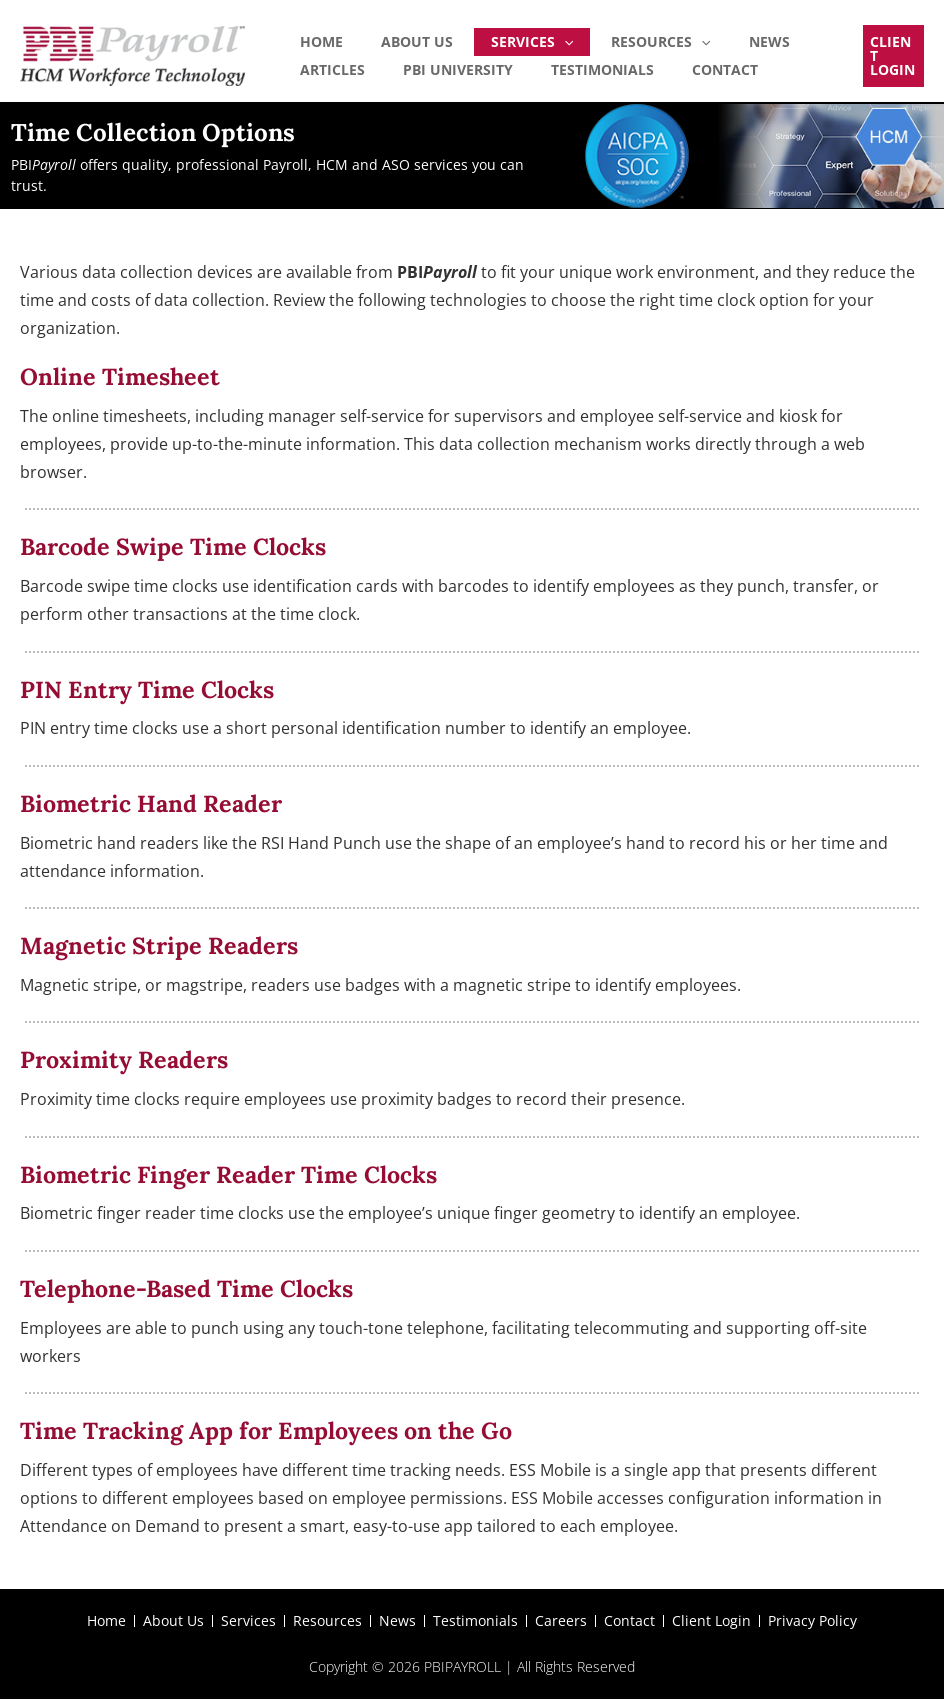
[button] (888, 56)
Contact (577, 72)
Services (487, 39)
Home (312, 38)
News (688, 38)
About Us (390, 38)
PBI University (346, 72)
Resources (597, 39)
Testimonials (472, 72)
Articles (761, 38)
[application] (519, 39)
